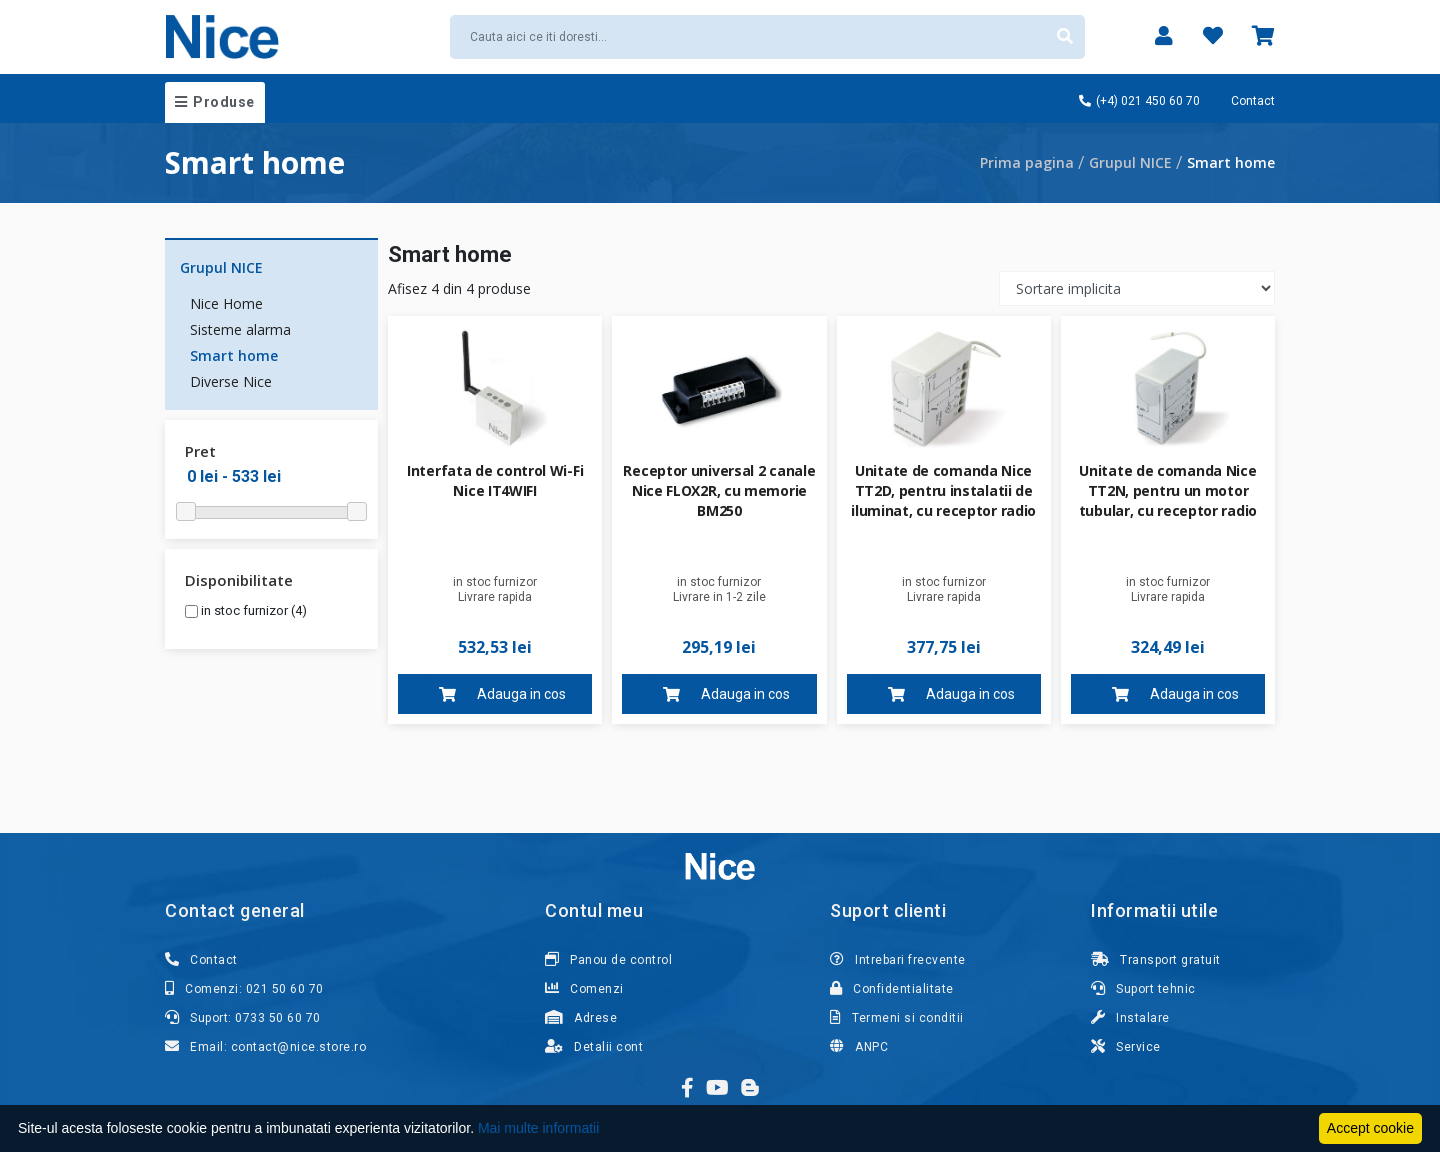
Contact (1253, 101)
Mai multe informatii (538, 1128)
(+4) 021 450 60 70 (1139, 101)
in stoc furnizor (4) (246, 610)
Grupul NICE (1130, 162)
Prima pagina (1027, 162)
